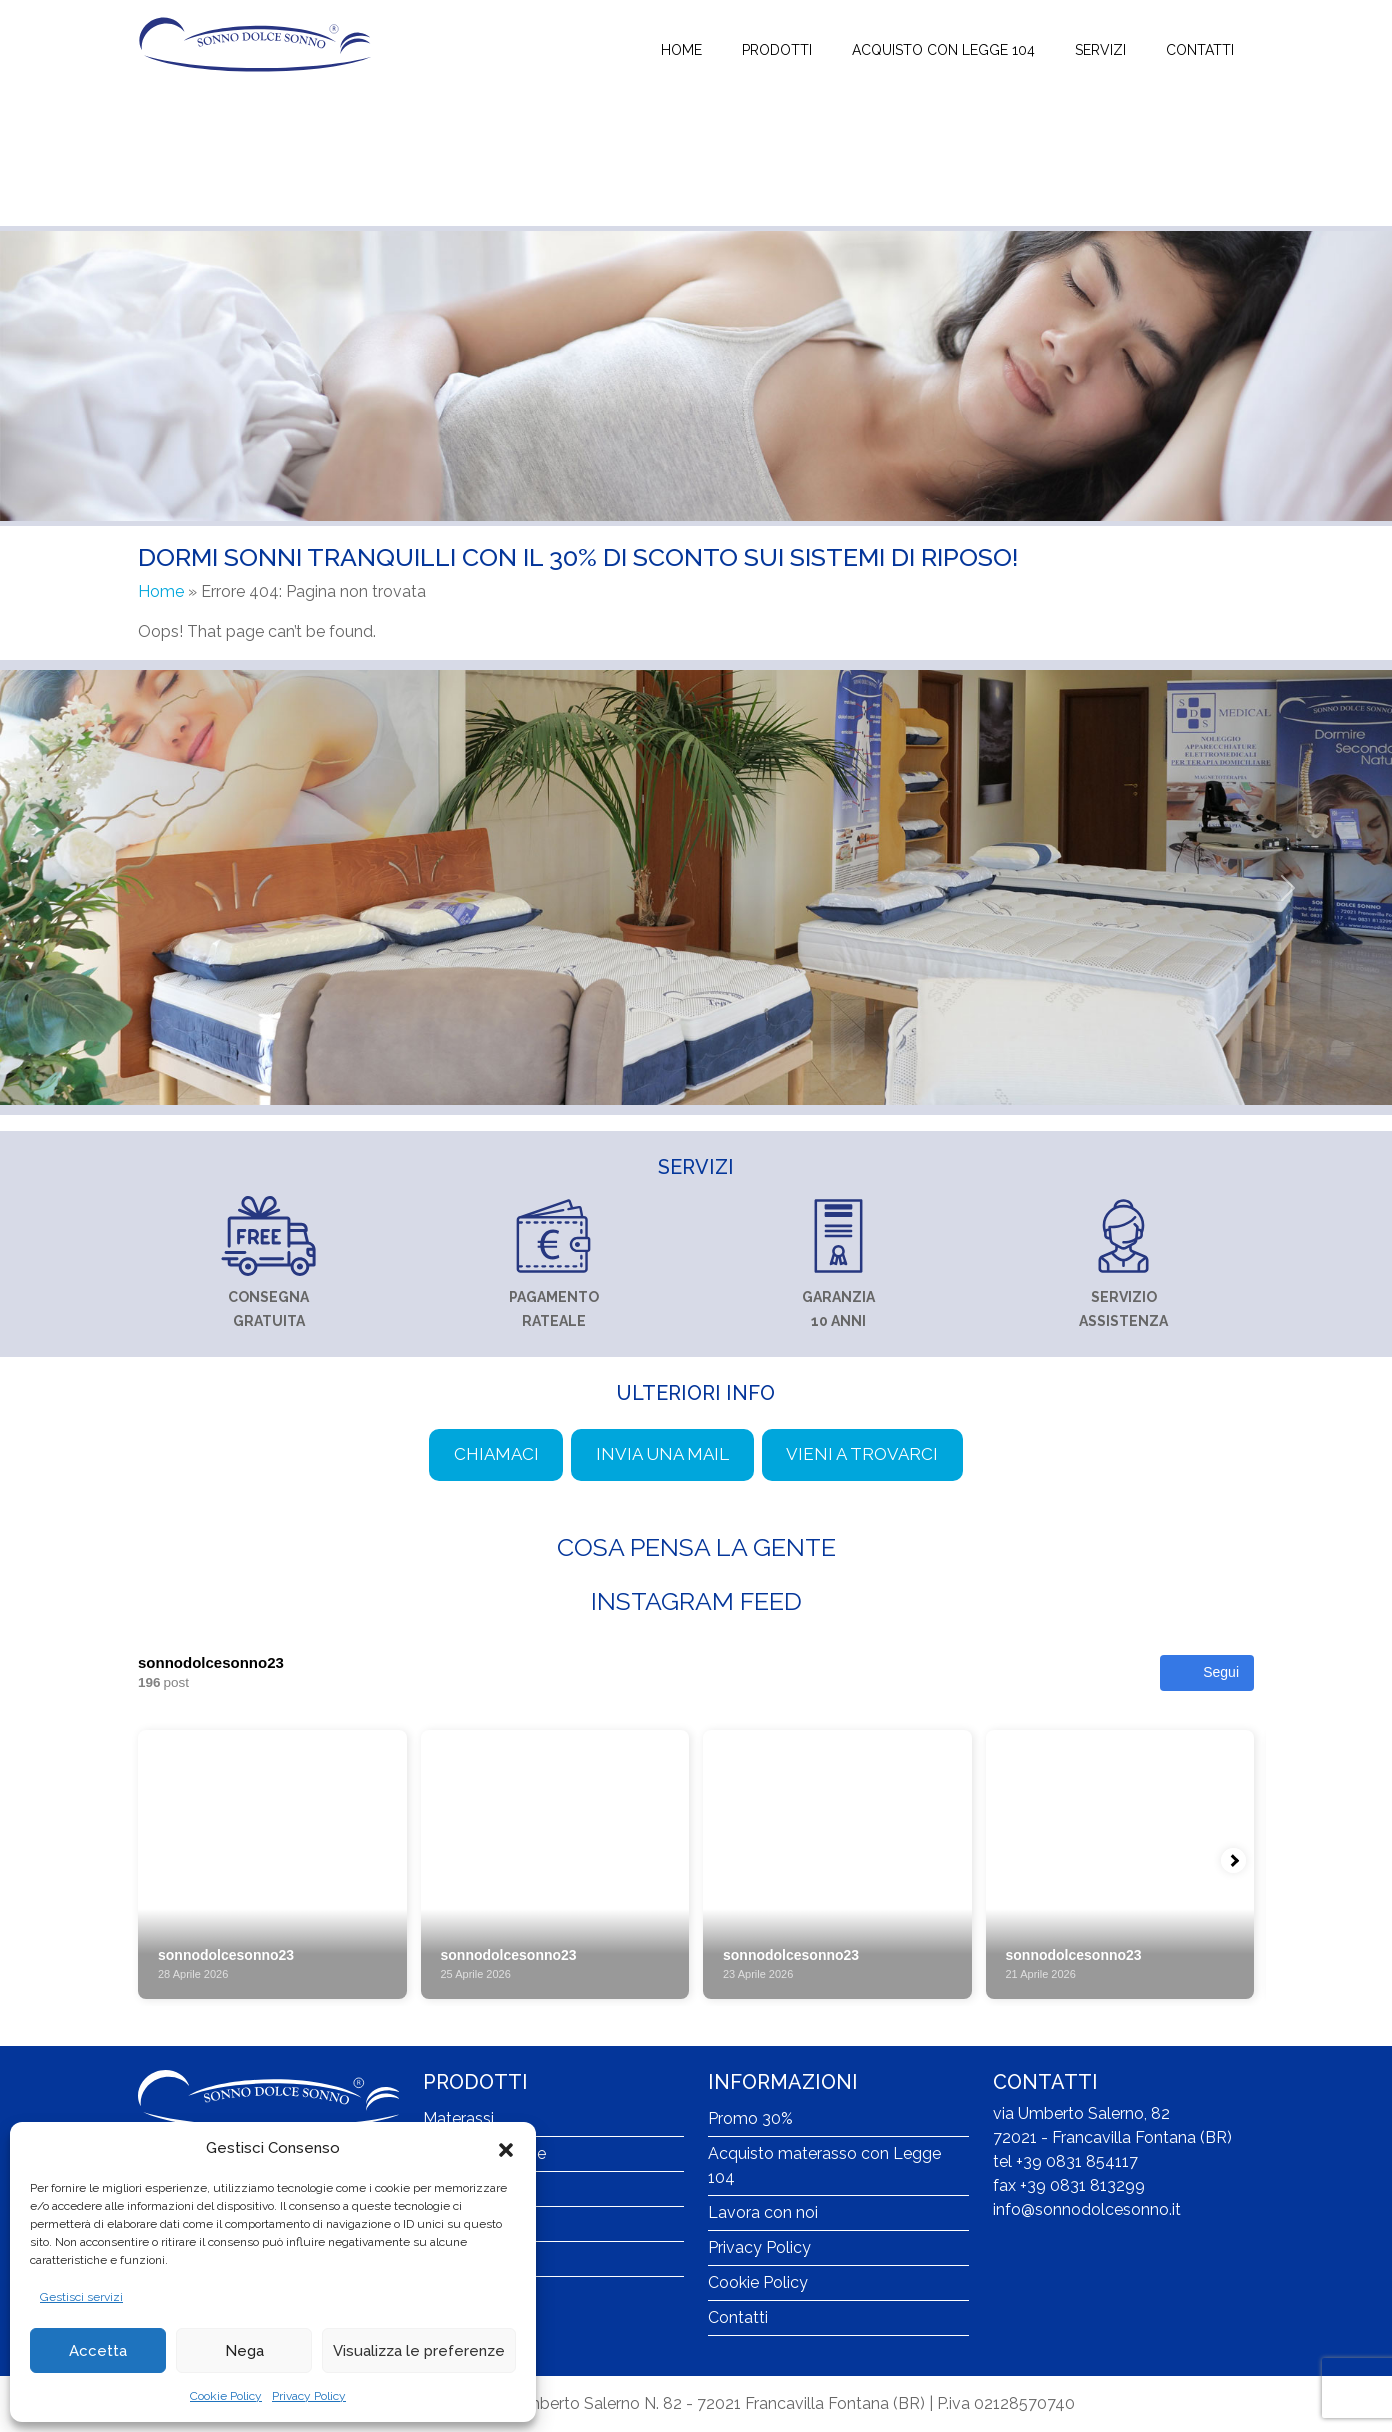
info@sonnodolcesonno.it (1087, 2209)
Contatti (1200, 50)
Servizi (1100, 50)
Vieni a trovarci (862, 1454)
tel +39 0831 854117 (1065, 2161)
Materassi (458, 2118)
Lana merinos (473, 2258)
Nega (244, 2351)
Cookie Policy (226, 2396)
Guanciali (456, 2188)
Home (681, 50)
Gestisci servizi (81, 2297)
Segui (1207, 1673)
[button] (506, 2148)
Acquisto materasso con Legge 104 (824, 2165)
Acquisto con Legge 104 (943, 50)
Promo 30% (750, 2118)
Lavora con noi (763, 2212)
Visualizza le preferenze (419, 2351)
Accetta (98, 2351)
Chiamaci (496, 1454)
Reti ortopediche (484, 2153)
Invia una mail (662, 1454)
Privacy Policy (309, 2396)
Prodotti (777, 50)
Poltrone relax (474, 2223)
